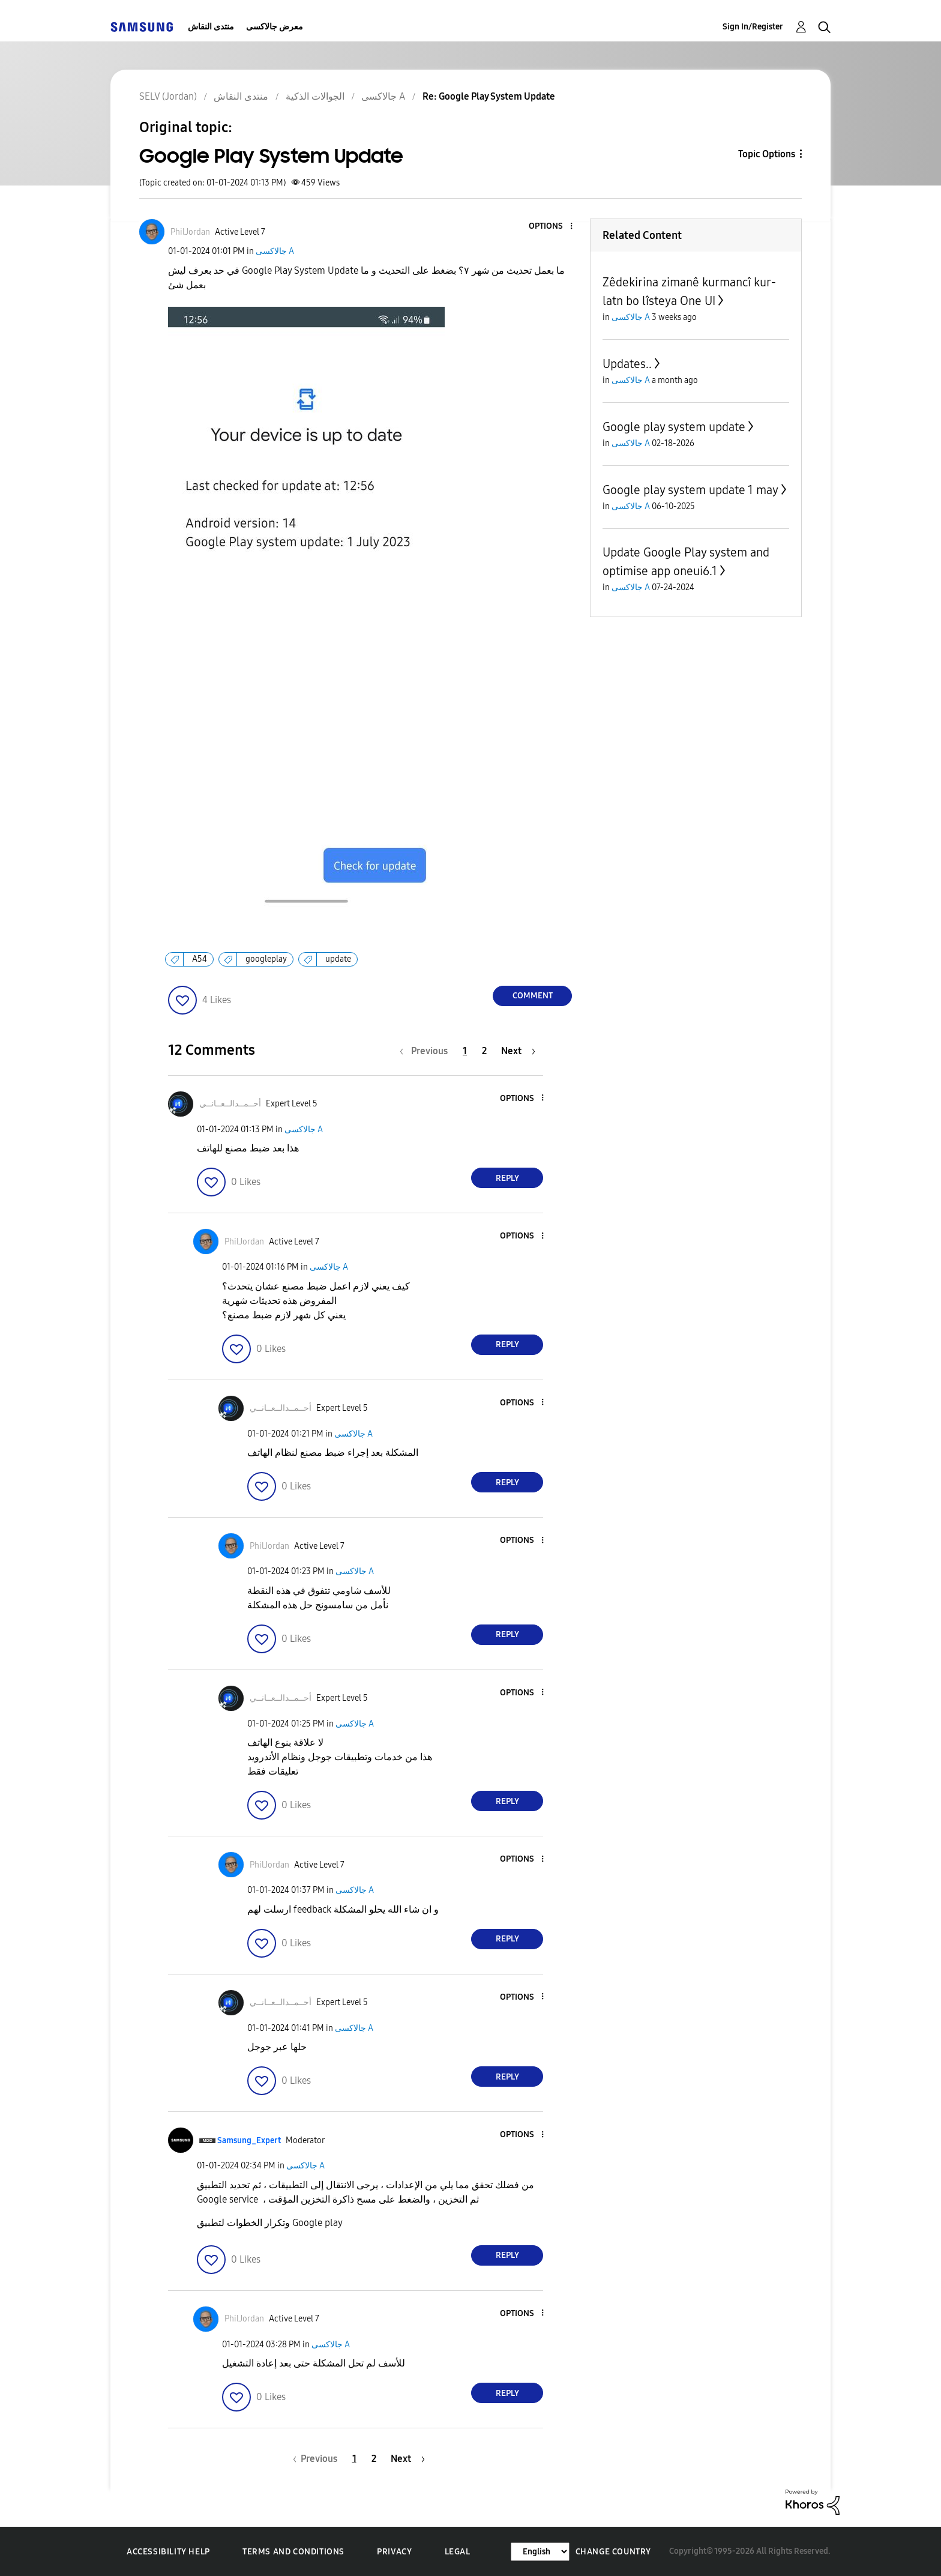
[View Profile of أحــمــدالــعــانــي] (230, 1104)
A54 (199, 959)
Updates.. (627, 364)
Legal (457, 2552)
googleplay (266, 959)
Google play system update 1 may (690, 490)
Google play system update (674, 427)
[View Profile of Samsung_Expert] (249, 2140)
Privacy (394, 2552)
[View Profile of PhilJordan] (190, 232)
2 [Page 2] (484, 1051)
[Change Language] (540, 2551)
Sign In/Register (753, 27)
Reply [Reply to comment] (507, 1178)
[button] (552, 226)
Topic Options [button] (766, 154)
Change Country (613, 2552)
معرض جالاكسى (274, 27)
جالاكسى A (275, 251)
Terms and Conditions (293, 2552)
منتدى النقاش (211, 27)
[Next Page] (518, 1051)
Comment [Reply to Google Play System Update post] (533, 996)
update (338, 959)
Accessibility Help (168, 2552)
